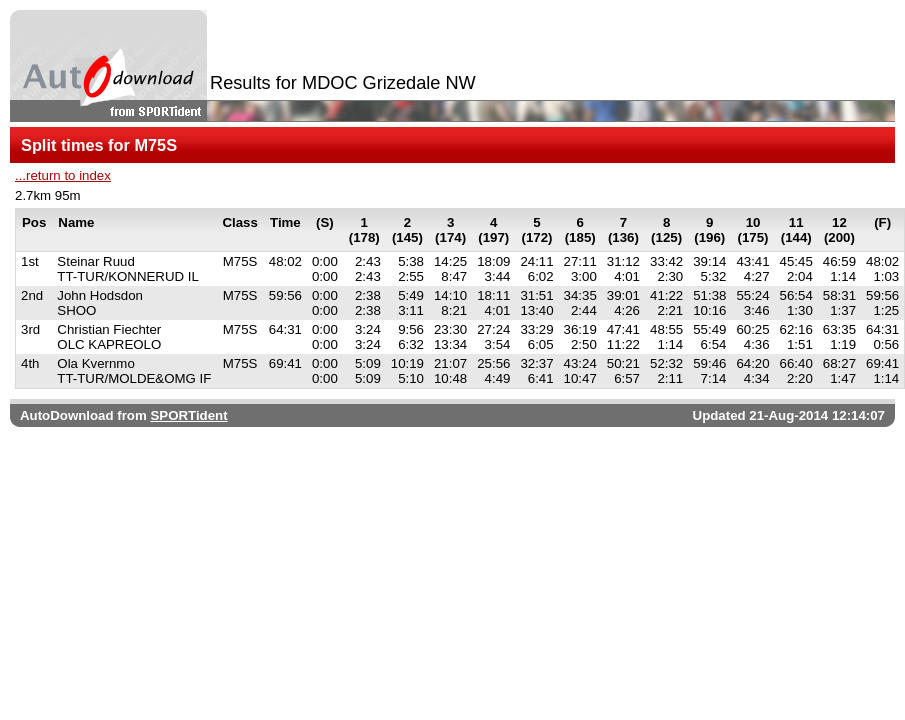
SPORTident (188, 415)
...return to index (63, 175)
